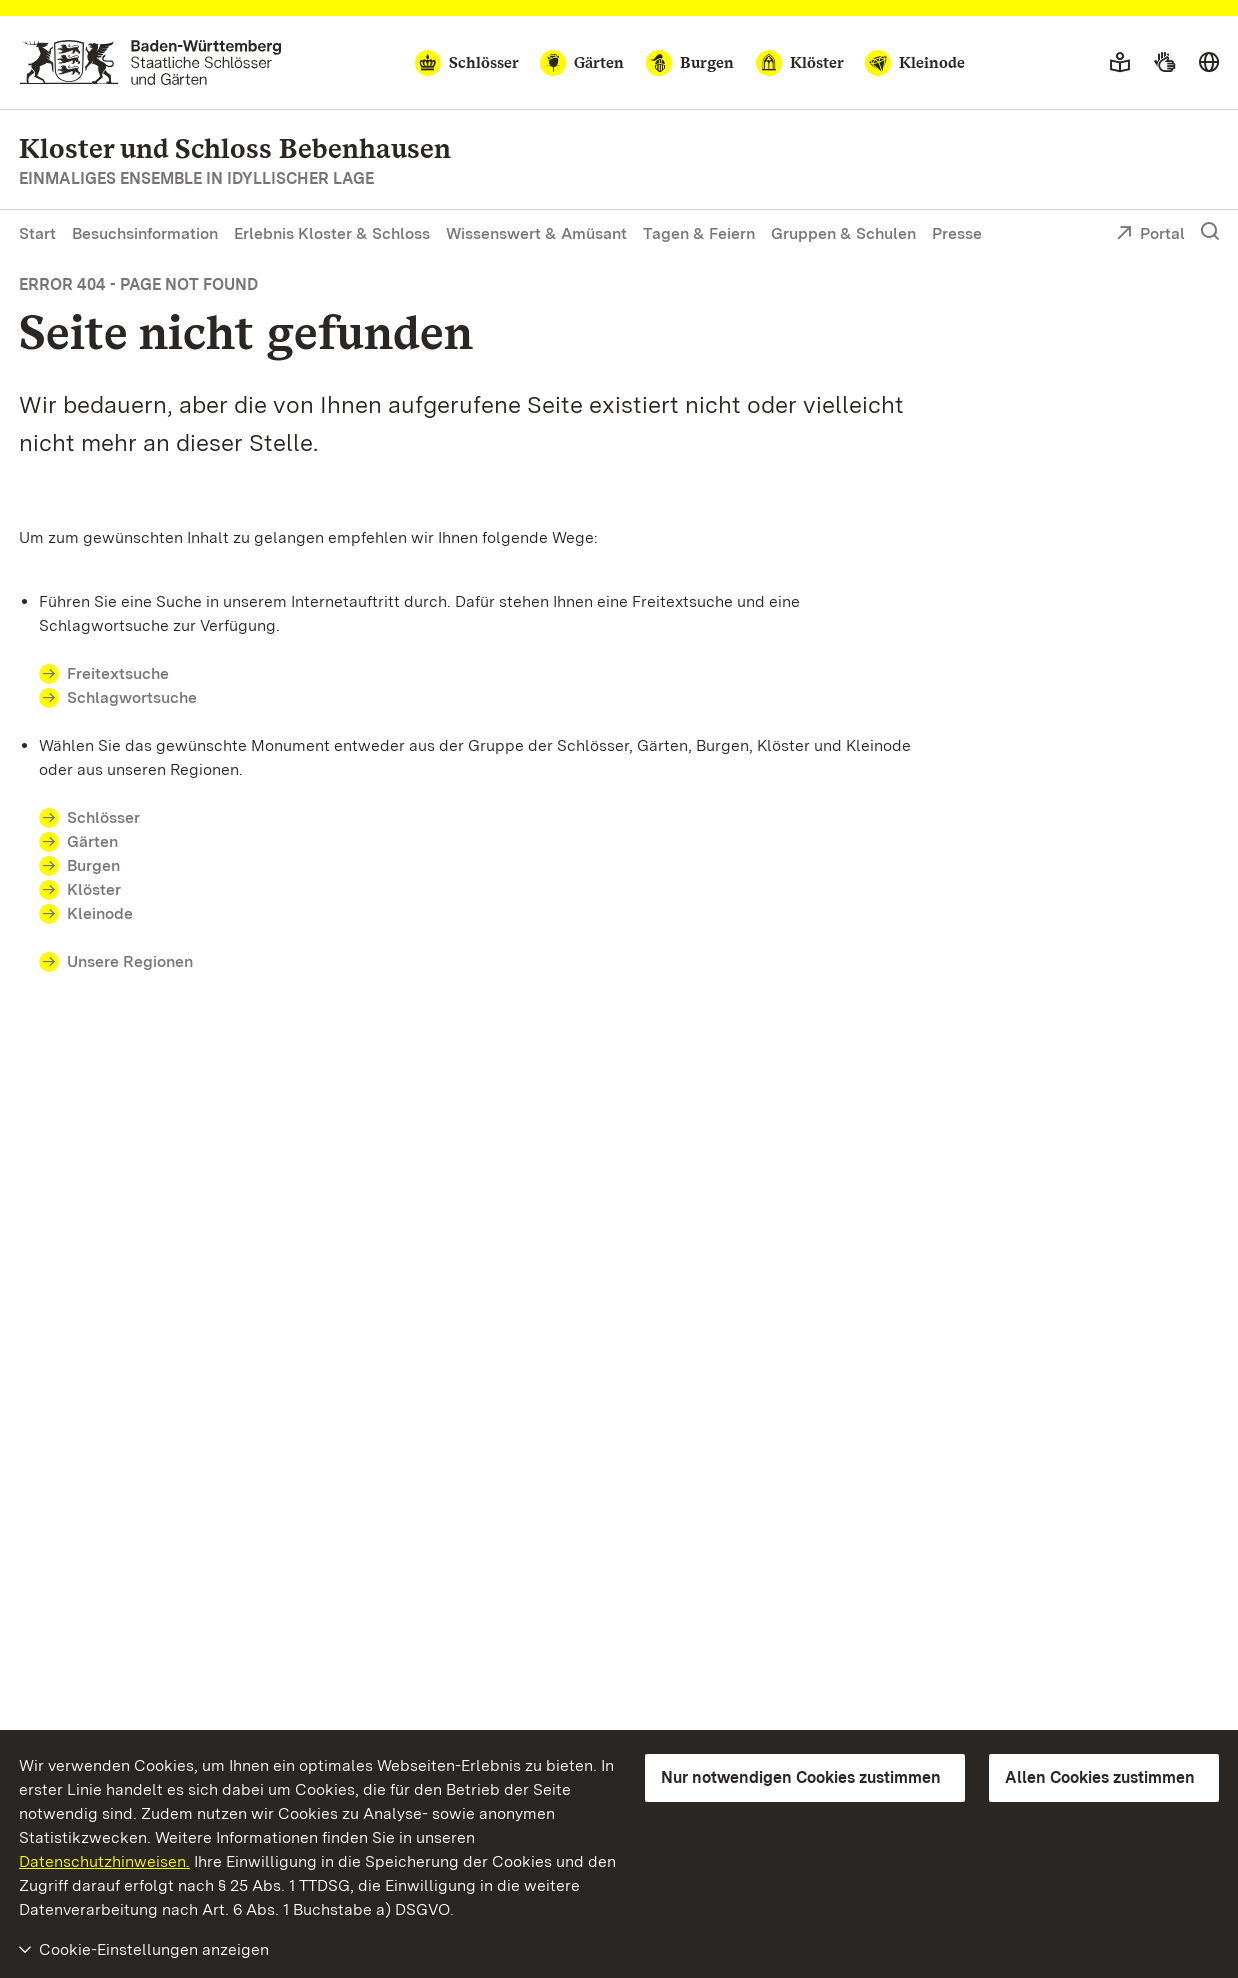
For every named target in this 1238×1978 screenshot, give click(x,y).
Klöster (94, 889)
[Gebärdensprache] (1164, 63)
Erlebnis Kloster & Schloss (332, 233)
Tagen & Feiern (699, 233)
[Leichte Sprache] (1120, 63)
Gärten (92, 841)
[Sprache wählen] (1209, 63)
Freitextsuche (118, 673)
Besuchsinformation (145, 233)
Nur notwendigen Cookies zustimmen (801, 1777)
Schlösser (103, 817)
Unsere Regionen (130, 961)
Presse (957, 233)
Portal (1150, 235)
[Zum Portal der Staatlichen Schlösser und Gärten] (150, 62)
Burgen (93, 865)
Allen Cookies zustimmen (1100, 1777)
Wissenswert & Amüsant (536, 233)
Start (37, 233)
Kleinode (100, 913)
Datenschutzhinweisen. (104, 1861)
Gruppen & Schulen (843, 233)
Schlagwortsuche (132, 697)
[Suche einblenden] (1210, 232)
